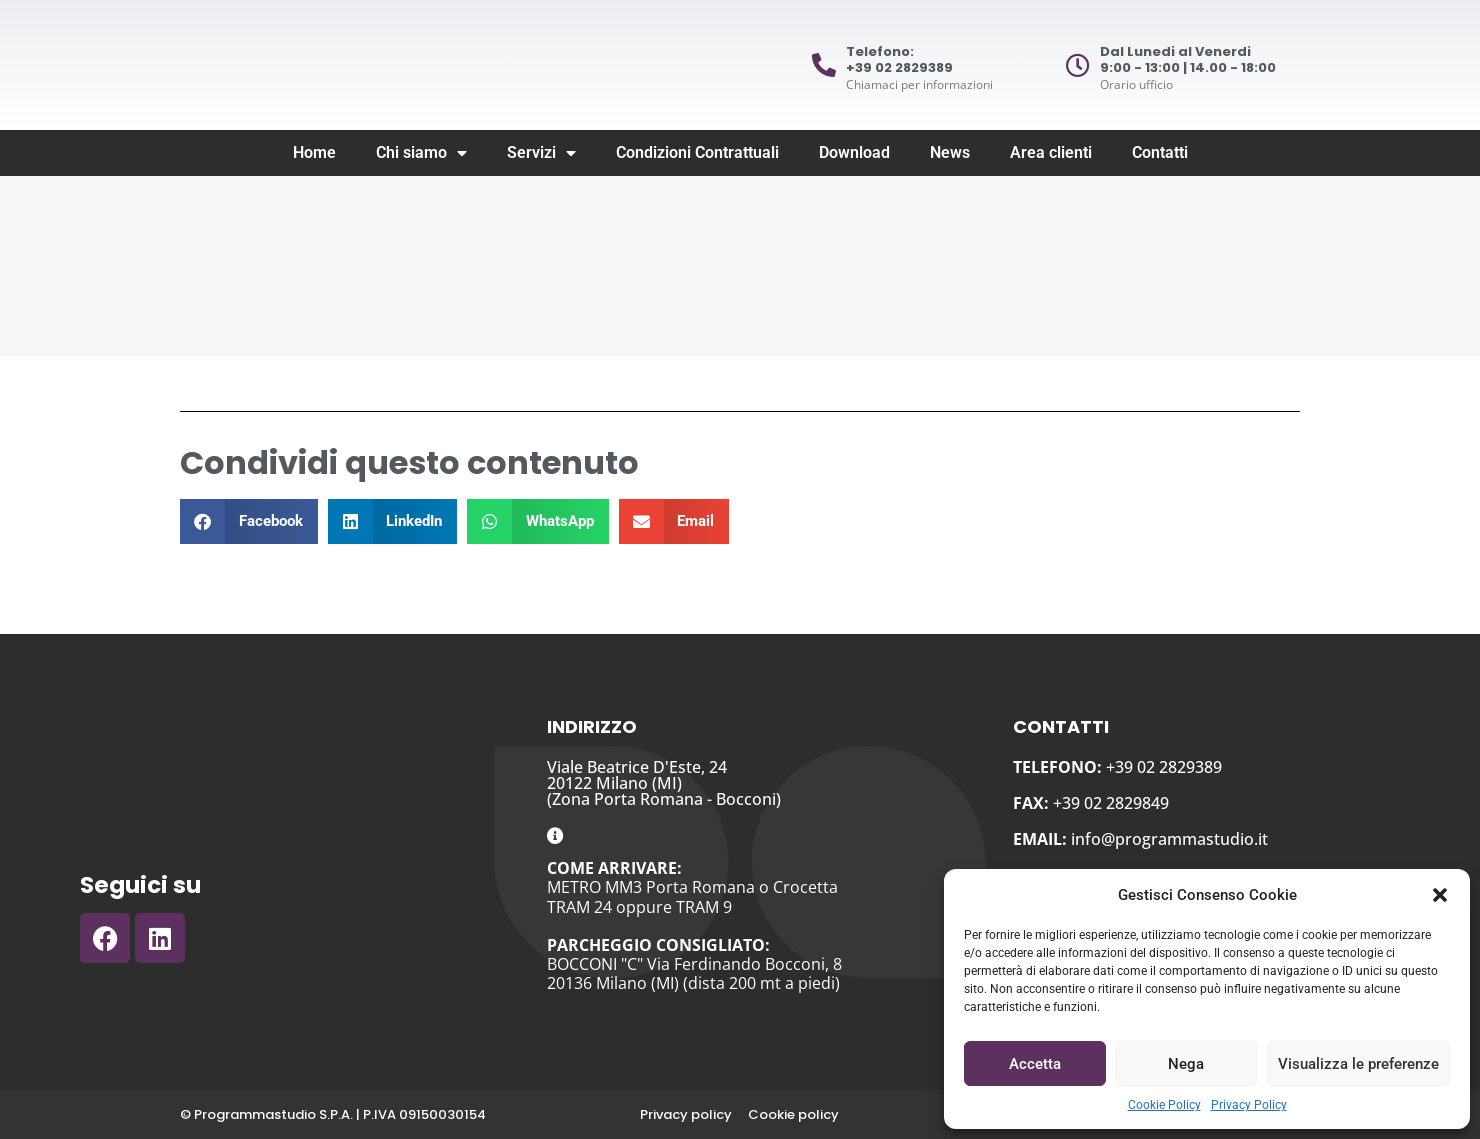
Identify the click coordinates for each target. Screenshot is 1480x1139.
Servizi (541, 153)
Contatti (1160, 152)
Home (314, 152)
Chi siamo (421, 153)
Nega (1186, 1064)
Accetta (1035, 1064)
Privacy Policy (1249, 1105)
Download (854, 152)
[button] (1440, 895)
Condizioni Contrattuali (697, 152)
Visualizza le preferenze (1358, 1064)
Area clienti (1051, 152)
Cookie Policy (1164, 1105)
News (950, 152)
